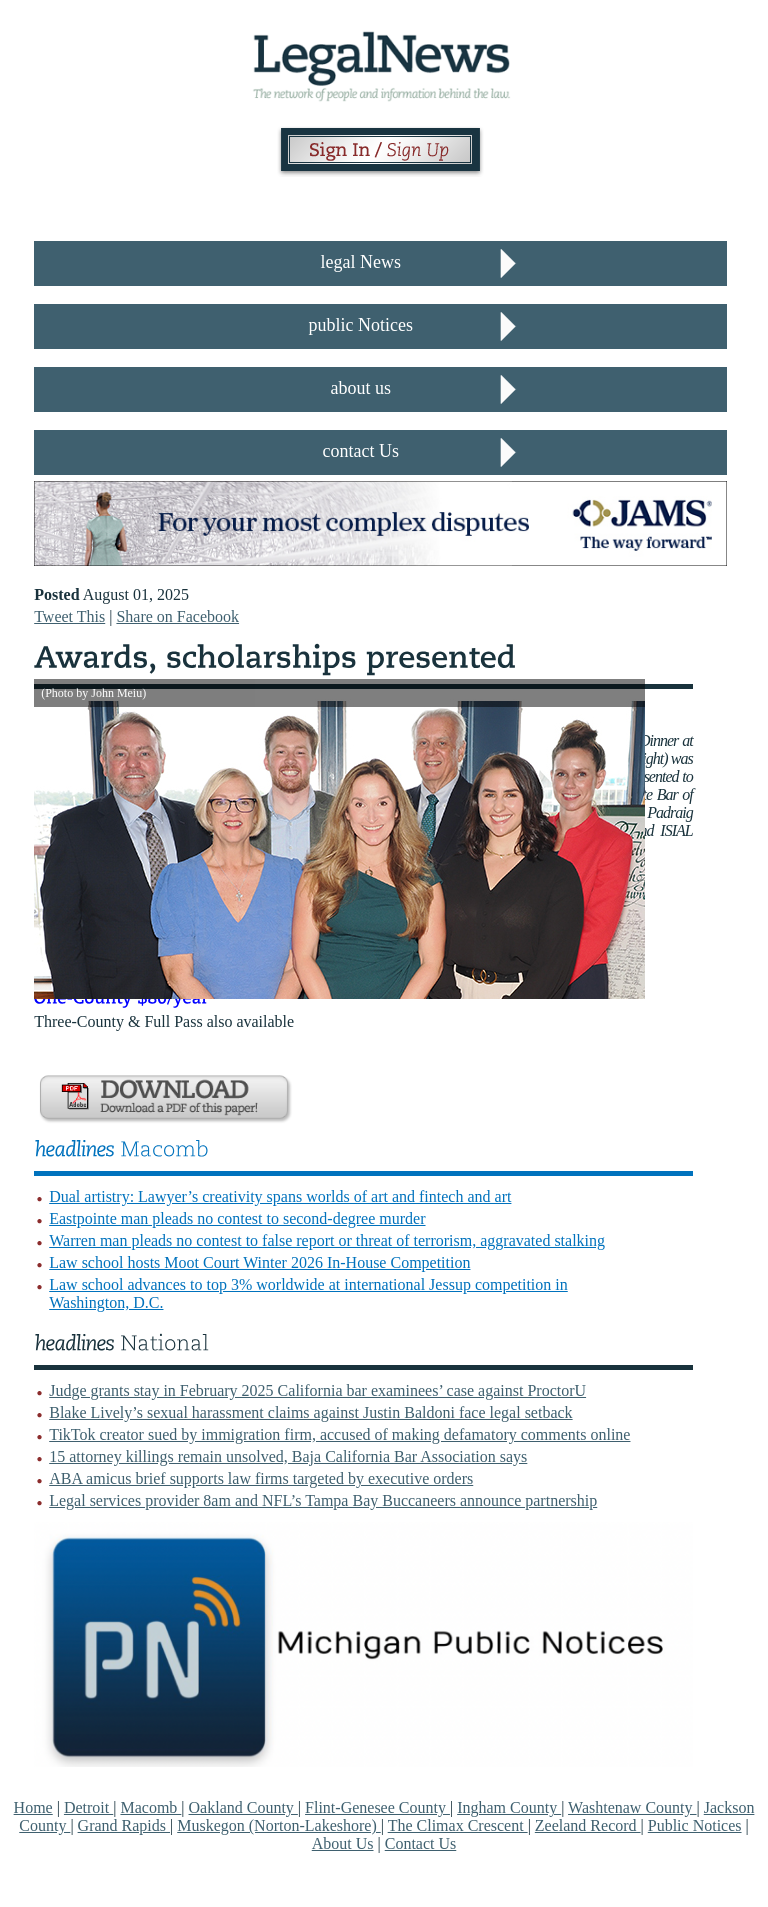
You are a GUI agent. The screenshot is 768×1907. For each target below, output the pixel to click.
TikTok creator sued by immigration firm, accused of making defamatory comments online (339, 1434)
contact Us (361, 451)
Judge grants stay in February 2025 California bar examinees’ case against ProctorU (317, 1390)
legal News (361, 262)
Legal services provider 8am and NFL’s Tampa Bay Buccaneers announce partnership (323, 1500)
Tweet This (69, 616)
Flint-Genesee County (377, 1807)
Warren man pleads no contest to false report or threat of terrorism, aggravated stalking (327, 1240)
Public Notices (695, 1825)
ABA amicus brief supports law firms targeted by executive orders (261, 1478)
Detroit (88, 1807)
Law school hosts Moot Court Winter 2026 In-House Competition (259, 1262)
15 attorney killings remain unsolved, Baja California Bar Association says (288, 1456)
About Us (343, 1843)
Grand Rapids (124, 1825)
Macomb (150, 1807)
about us (361, 388)
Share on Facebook (177, 616)
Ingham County (509, 1807)
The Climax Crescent (458, 1825)
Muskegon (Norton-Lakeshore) (279, 1825)
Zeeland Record (588, 1825)
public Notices (361, 325)
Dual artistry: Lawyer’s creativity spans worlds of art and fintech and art (280, 1196)
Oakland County (243, 1807)
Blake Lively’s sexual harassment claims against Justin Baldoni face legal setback (310, 1412)
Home (33, 1807)
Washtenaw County (632, 1807)
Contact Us (421, 1843)
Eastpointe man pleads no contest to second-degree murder (237, 1218)
